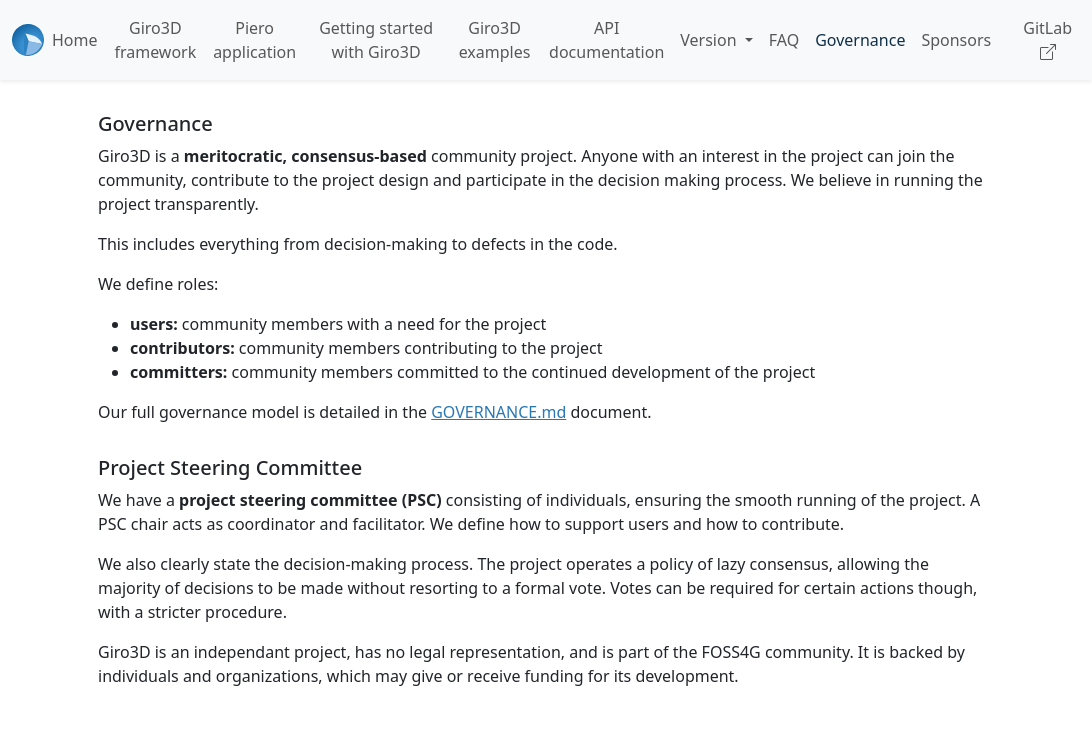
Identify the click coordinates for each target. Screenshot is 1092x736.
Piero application (254, 40)
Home (75, 40)
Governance (860, 40)
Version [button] (710, 40)
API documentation (606, 40)
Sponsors (956, 40)
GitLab (1047, 40)
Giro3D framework (155, 40)
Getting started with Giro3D (376, 40)
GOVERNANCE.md (498, 412)
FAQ (784, 40)
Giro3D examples (495, 40)
